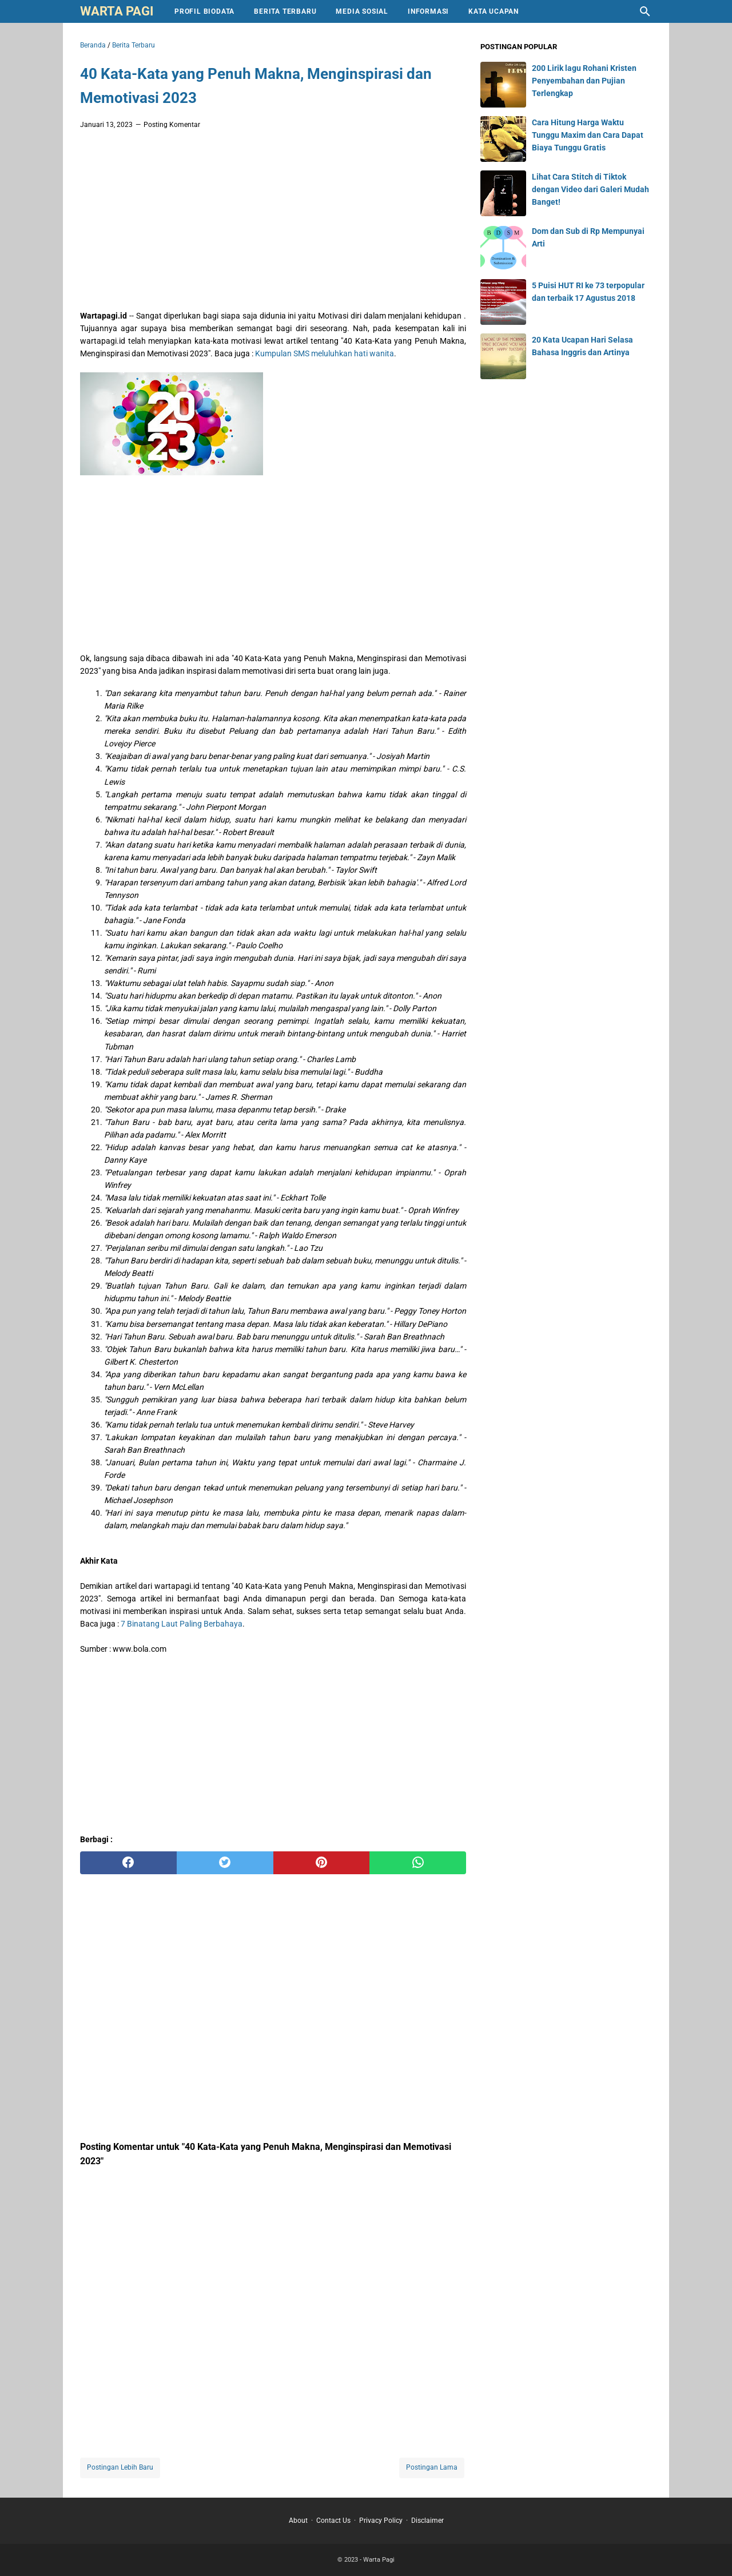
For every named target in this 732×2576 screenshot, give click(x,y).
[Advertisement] (273, 223)
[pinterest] (321, 1862)
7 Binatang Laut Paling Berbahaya (181, 1623)
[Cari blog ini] (645, 11)
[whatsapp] (417, 1862)
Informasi (428, 11)
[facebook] (128, 1862)
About (298, 2521)
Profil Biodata (204, 11)
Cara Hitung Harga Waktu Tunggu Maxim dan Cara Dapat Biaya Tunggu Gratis (587, 135)
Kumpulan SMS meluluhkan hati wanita (324, 353)
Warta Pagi (116, 11)
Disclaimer (427, 2521)
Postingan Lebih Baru (120, 2467)
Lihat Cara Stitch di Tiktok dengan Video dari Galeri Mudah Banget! (590, 189)
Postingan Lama (432, 2467)
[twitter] (225, 1862)
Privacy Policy (381, 2521)
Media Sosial (362, 11)
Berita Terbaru (285, 11)
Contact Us (333, 2521)
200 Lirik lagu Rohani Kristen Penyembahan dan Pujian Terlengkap (584, 80)
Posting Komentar (172, 125)
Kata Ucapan (493, 11)
